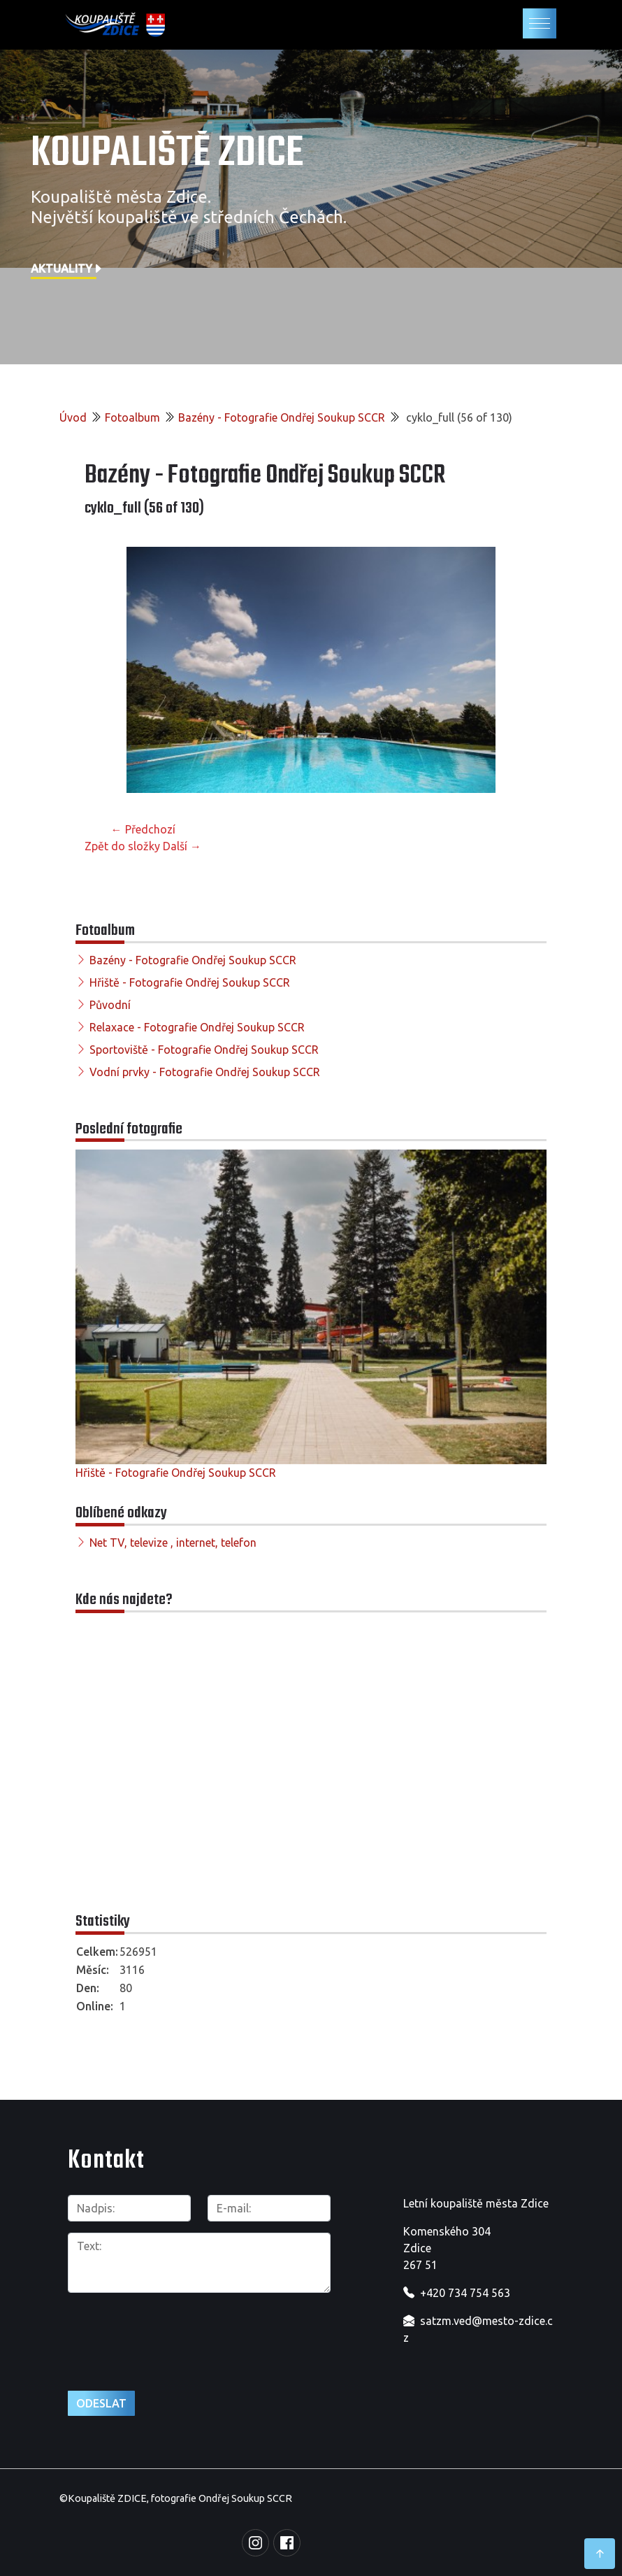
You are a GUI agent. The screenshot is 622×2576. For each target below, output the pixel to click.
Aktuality (67, 268)
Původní (110, 1005)
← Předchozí (143, 829)
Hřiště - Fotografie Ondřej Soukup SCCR (189, 982)
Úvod (73, 417)
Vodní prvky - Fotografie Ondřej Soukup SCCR (204, 1072)
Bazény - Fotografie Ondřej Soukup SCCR (281, 417)
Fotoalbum (132, 417)
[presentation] (142, 2326)
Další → (182, 846)
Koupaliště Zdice (167, 153)
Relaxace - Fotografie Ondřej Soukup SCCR (197, 1027)
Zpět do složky (122, 846)
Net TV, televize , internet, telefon (172, 1542)
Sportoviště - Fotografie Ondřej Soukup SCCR (204, 1049)
